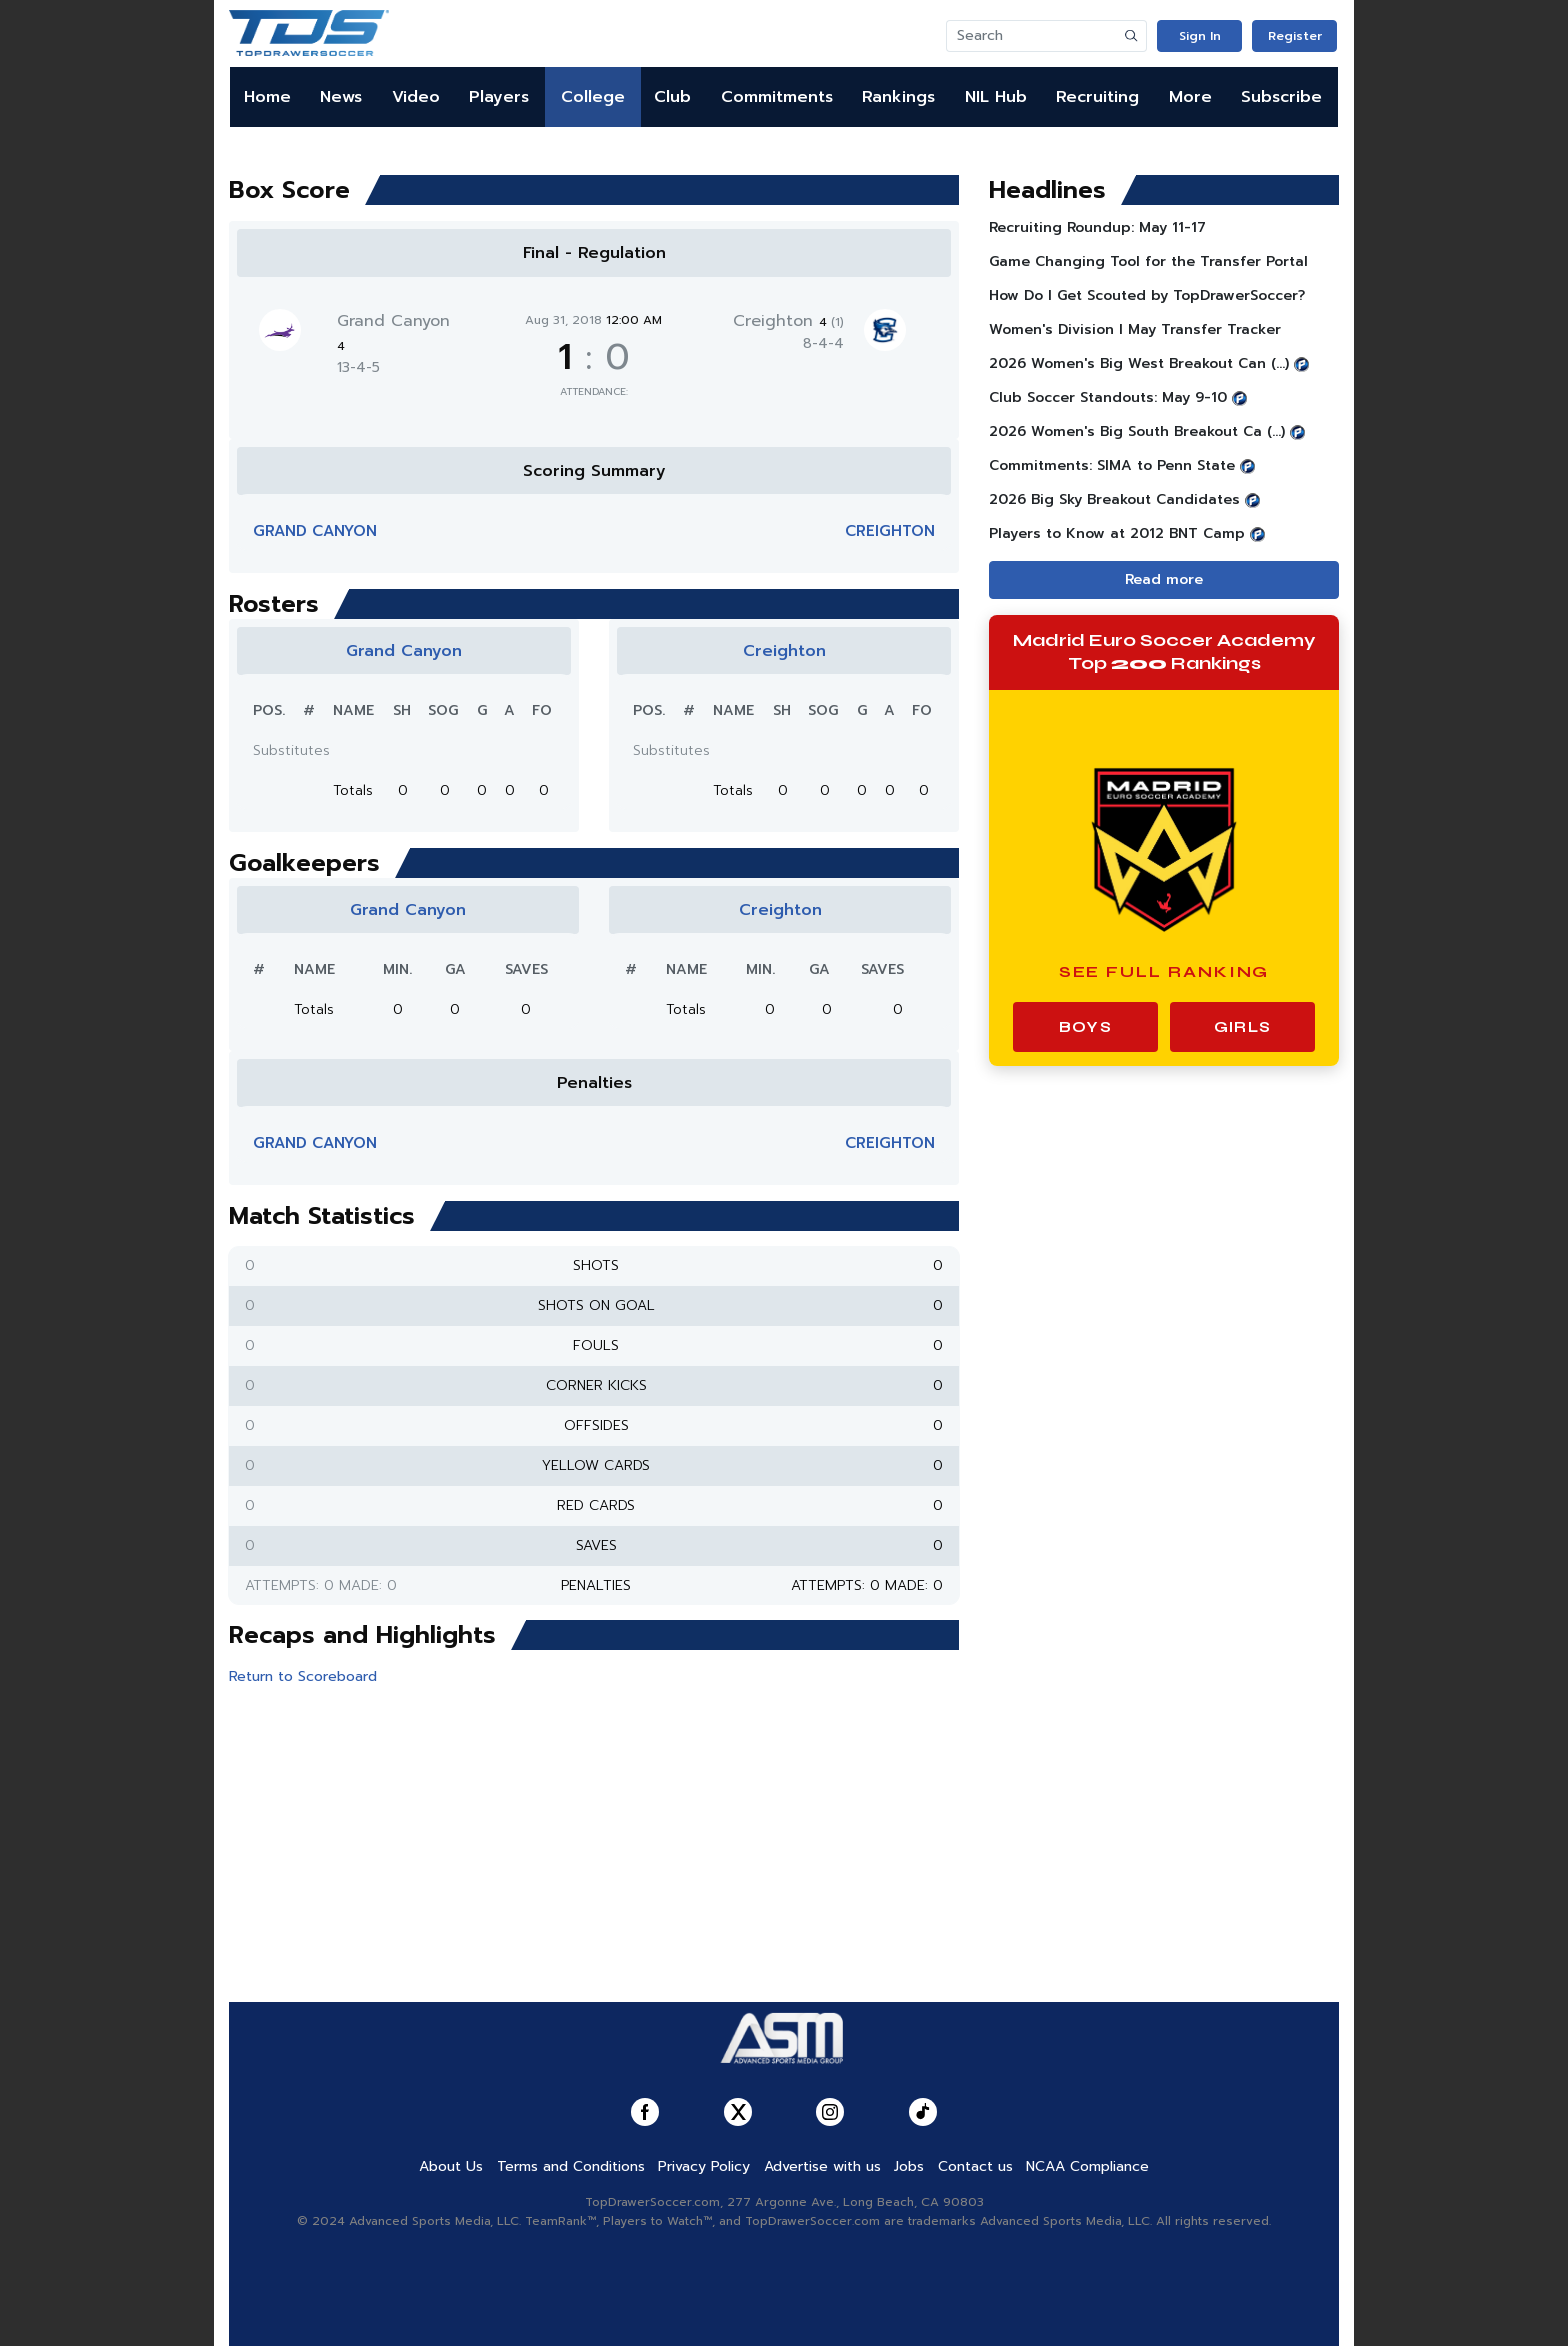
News (341, 97)
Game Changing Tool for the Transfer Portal (1148, 261)
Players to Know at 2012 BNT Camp (1117, 533)
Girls (1242, 1027)
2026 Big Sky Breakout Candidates (1114, 499)
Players (499, 97)
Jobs (909, 2166)
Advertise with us (822, 2166)
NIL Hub (996, 97)
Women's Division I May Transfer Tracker (1135, 329)
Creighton (788, 321)
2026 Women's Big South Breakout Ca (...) (1137, 431)
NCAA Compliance (1087, 2166)
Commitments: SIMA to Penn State (1112, 465)
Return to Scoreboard (303, 1676)
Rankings (898, 97)
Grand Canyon (315, 531)
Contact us (975, 2166)
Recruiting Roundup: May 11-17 (1097, 227)
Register (1295, 36)
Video (416, 97)
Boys (1085, 1027)
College (593, 97)
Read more (1164, 579)
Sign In (1200, 36)
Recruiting (1097, 97)
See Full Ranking (1164, 971)
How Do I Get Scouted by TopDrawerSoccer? (1147, 295)
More (1190, 97)
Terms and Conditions (571, 2166)
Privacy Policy (704, 2166)
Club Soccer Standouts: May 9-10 (1108, 397)
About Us (451, 2166)
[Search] (1032, 36)
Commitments (777, 97)
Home (267, 97)
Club (672, 97)
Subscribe (1281, 97)
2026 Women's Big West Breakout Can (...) (1139, 363)
